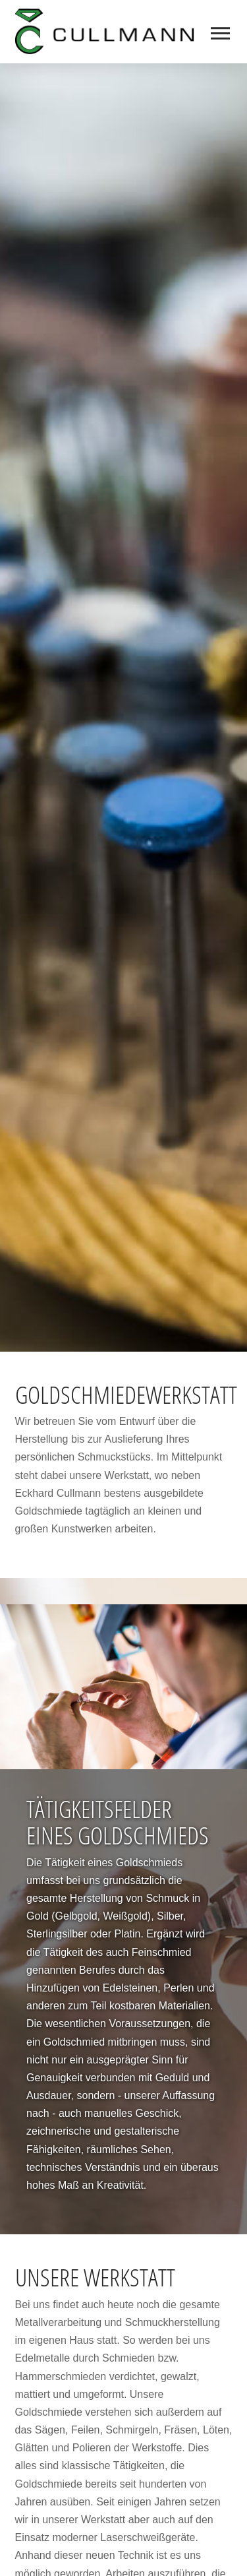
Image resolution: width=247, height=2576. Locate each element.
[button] (221, 32)
